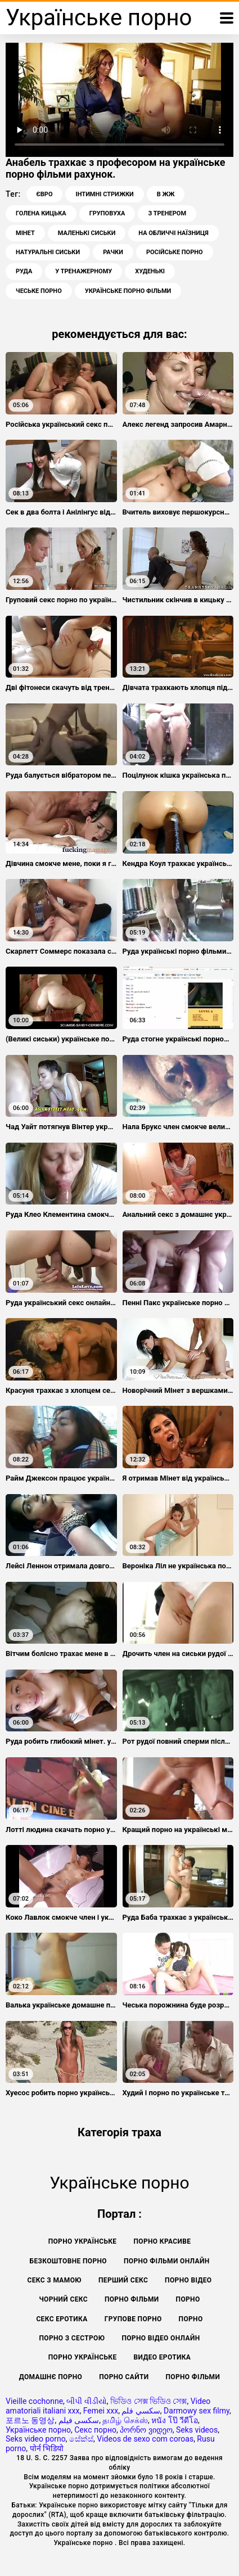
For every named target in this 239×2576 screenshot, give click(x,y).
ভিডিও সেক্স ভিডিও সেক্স (148, 2401)
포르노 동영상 (30, 2420)
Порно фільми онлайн (166, 2261)
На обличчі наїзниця (173, 233)
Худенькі (150, 271)
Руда (24, 271)
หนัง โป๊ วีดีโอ (174, 2420)
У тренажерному (83, 271)
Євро (45, 194)
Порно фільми (132, 2299)
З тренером (167, 213)
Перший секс (123, 2280)
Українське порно (38, 2429)
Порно (188, 2299)
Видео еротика (162, 2357)
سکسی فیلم (78, 2420)
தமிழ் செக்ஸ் (124, 2420)
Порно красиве (162, 2241)
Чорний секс (63, 2299)
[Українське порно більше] (226, 18)
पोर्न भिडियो (47, 2448)
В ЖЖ (166, 194)
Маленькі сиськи (87, 233)
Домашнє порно (50, 2377)
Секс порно (95, 2429)
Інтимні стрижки (104, 194)
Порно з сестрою (72, 2338)
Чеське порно (39, 291)
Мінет (25, 233)
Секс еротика (61, 2319)
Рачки (113, 252)
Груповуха (107, 213)
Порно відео (188, 2280)
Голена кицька (41, 213)
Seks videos (197, 2429)
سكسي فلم (140, 2410)
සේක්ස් (81, 2438)
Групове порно (133, 2319)
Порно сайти (123, 2377)
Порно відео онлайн (160, 2338)
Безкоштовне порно (68, 2261)
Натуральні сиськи (48, 252)
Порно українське (82, 2241)
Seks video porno (36, 2438)
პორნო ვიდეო (146, 2429)
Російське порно (174, 252)
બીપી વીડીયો (86, 2401)
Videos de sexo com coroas (145, 2438)
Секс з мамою (55, 2280)
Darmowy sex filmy (196, 2410)
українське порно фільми (128, 291)
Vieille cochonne (34, 2401)
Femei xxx (100, 2410)
